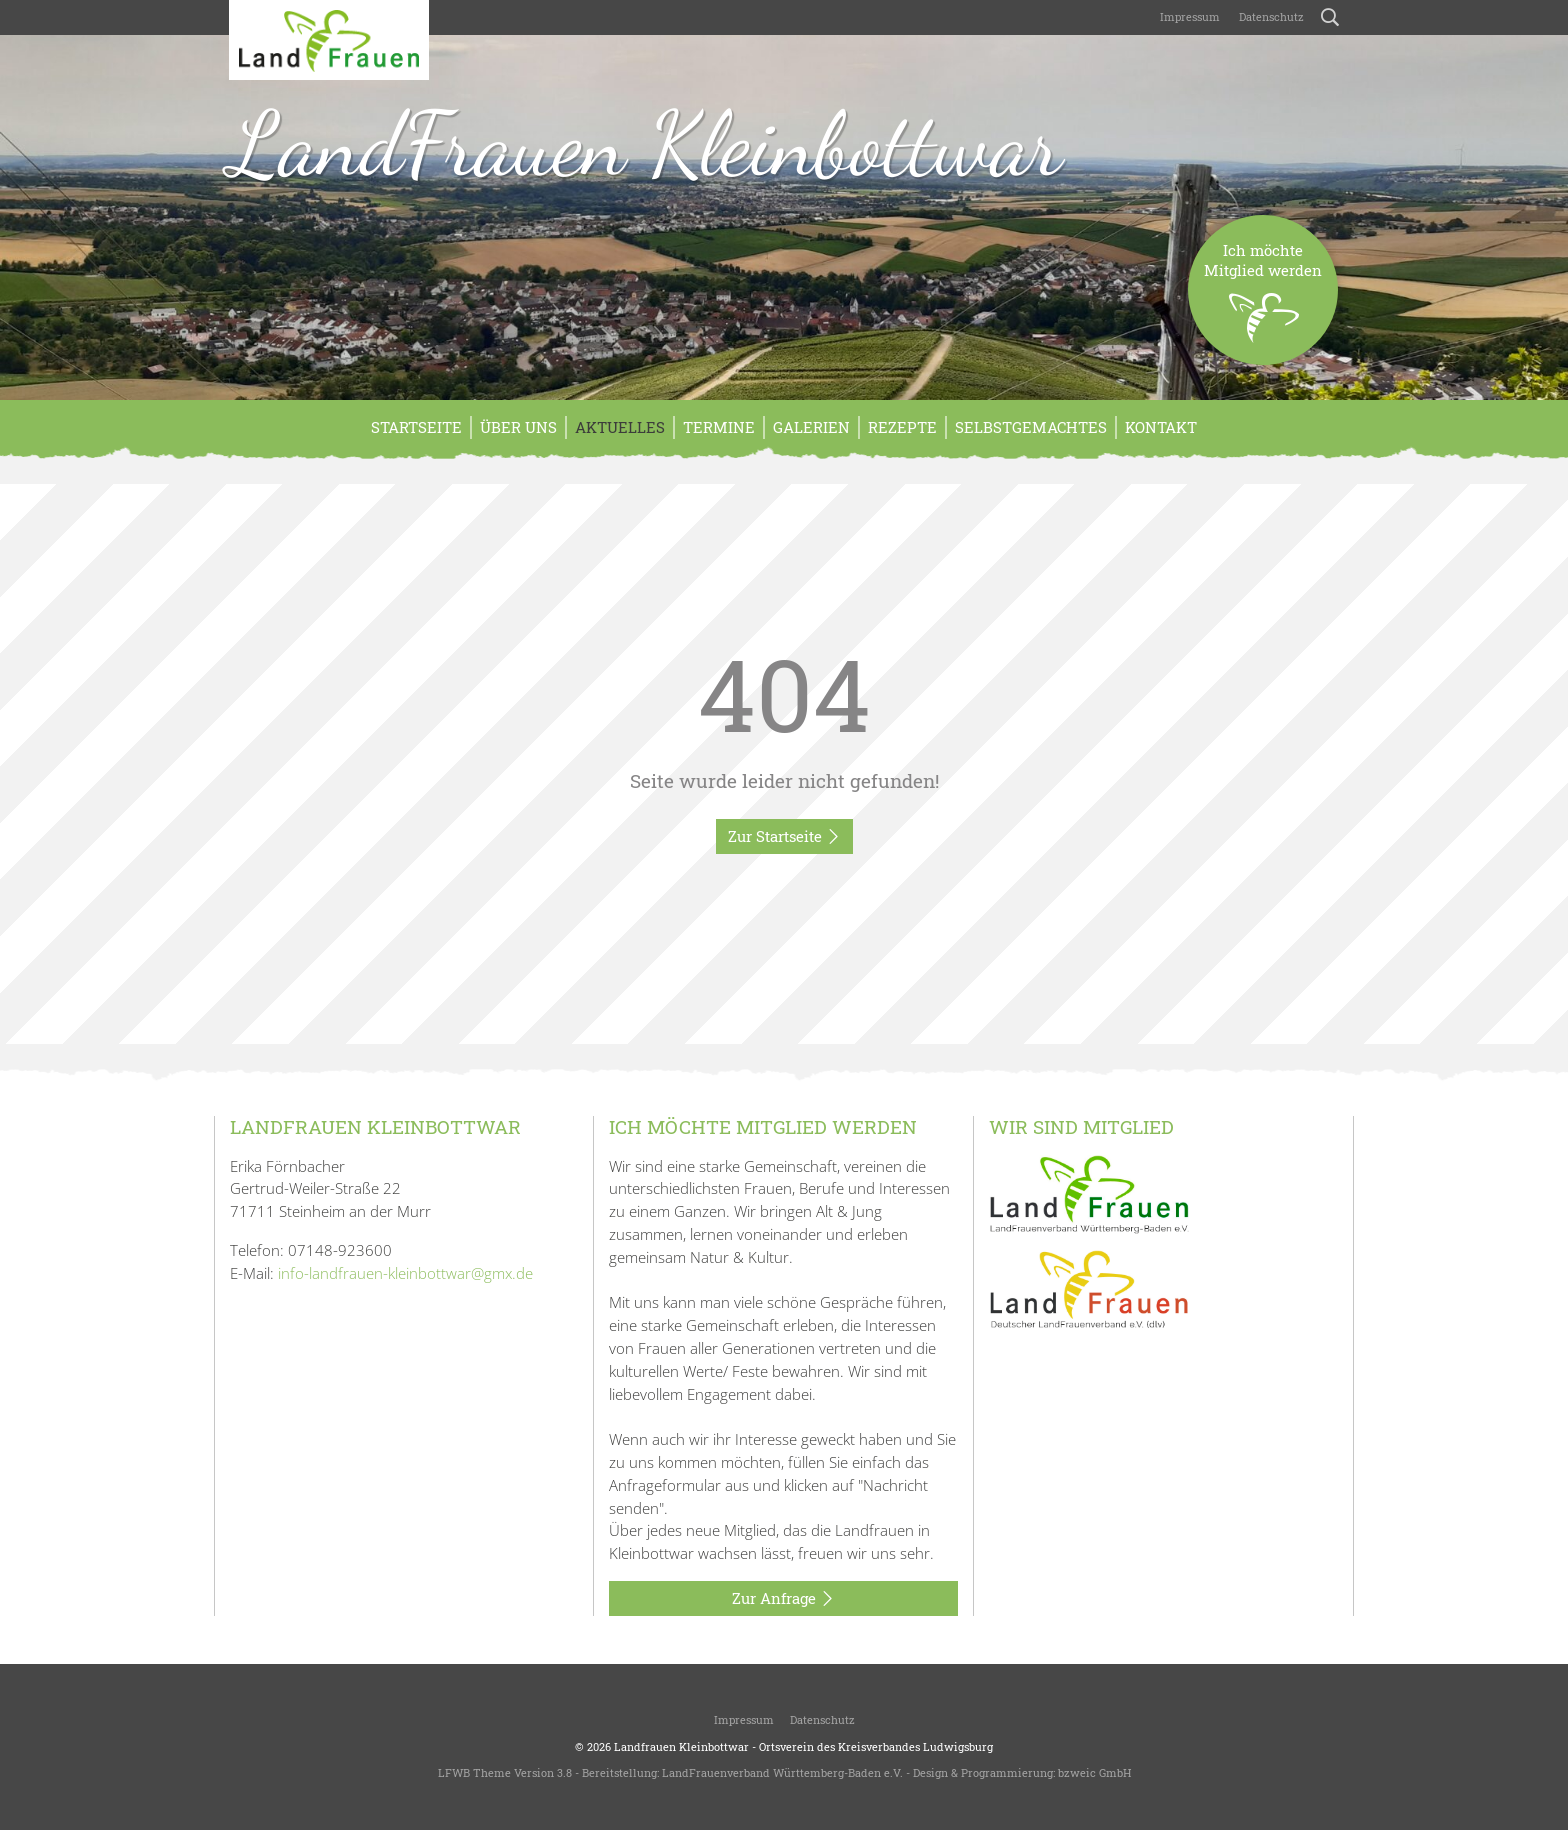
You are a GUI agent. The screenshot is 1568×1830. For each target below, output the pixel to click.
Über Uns (518, 427)
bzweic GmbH (1094, 1772)
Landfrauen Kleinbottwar (681, 1746)
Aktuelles (620, 427)
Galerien (811, 427)
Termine (719, 427)
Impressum (1188, 16)
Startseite (416, 427)
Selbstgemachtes (1031, 427)
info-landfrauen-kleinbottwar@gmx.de (405, 1273)
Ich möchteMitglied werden (1263, 302)
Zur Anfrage (783, 1599)
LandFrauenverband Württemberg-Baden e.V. (782, 1772)
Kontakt (1161, 427)
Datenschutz (1270, 16)
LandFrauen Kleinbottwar (645, 144)
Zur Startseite (784, 837)
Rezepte (902, 427)
